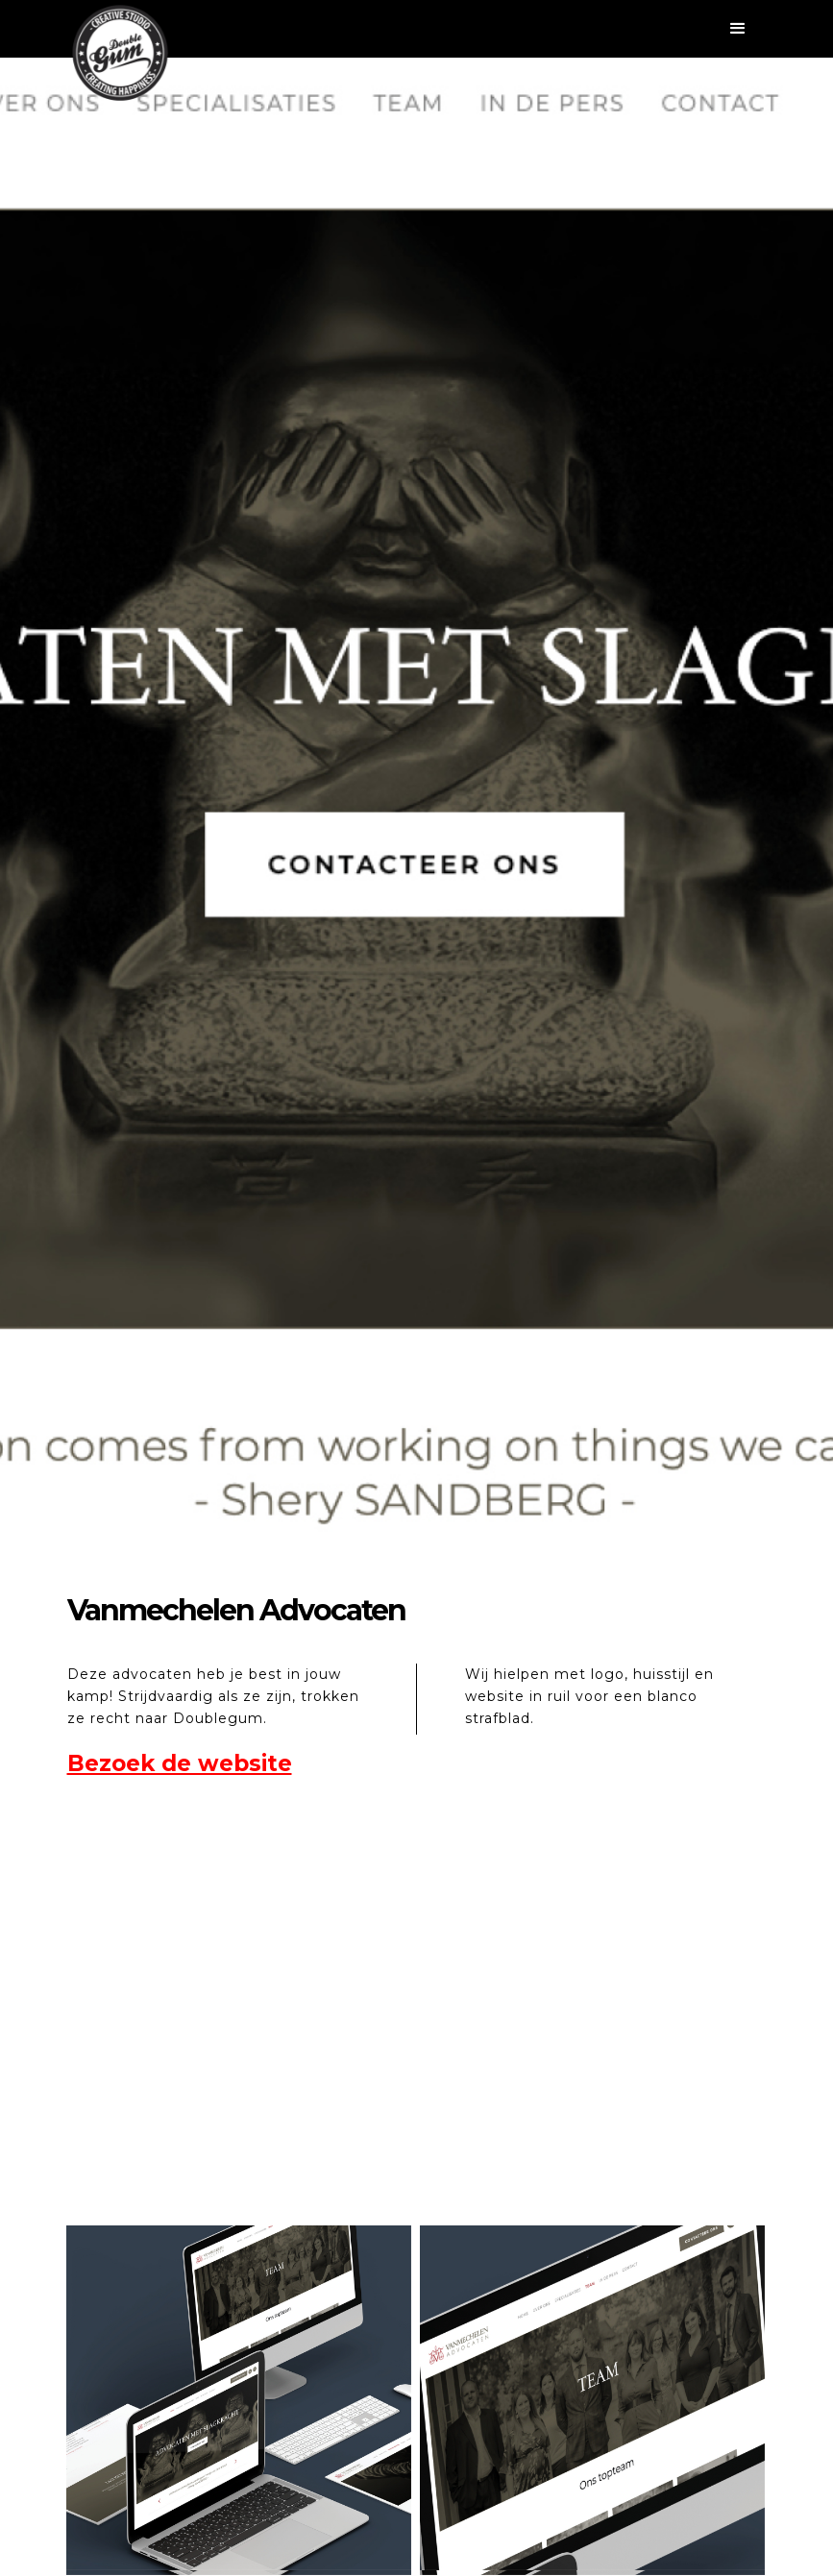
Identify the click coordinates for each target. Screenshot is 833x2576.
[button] (417, 29)
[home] (120, 53)
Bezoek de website (179, 1763)
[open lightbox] (238, 2397)
